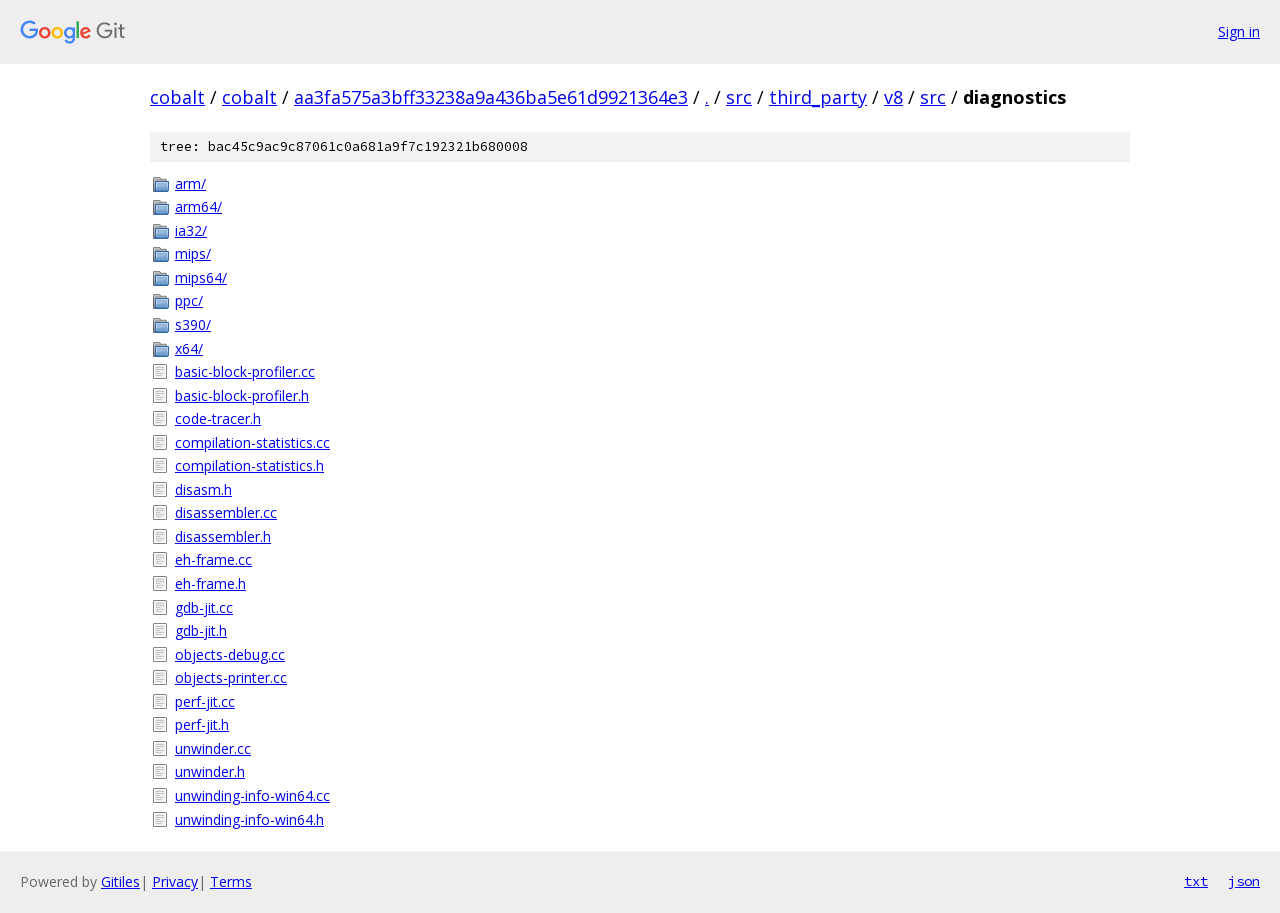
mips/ (193, 253)
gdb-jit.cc (204, 607)
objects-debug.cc (230, 654)
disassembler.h (223, 536)
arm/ (190, 183)
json (1244, 881)
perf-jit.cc (205, 701)
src (739, 97)
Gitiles (120, 881)
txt (1196, 881)
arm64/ (198, 206)
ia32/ (191, 230)
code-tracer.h (218, 418)
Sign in (1239, 31)
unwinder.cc (213, 748)
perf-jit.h (202, 724)
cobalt (177, 97)
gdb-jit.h (201, 630)
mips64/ (201, 277)
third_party (818, 97)
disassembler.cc (226, 512)
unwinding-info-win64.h (249, 819)
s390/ (193, 324)
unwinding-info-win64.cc (252, 795)
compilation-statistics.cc (252, 442)
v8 (893, 97)
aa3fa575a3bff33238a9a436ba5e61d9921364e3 (491, 97)
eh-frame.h (210, 583)
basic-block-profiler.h (242, 395)
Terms (231, 881)
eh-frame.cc (213, 559)
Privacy (175, 881)
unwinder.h (210, 771)
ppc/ (189, 300)
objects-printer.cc (231, 677)
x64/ (189, 348)
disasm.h (203, 489)
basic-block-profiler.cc (245, 371)
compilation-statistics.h (249, 465)
